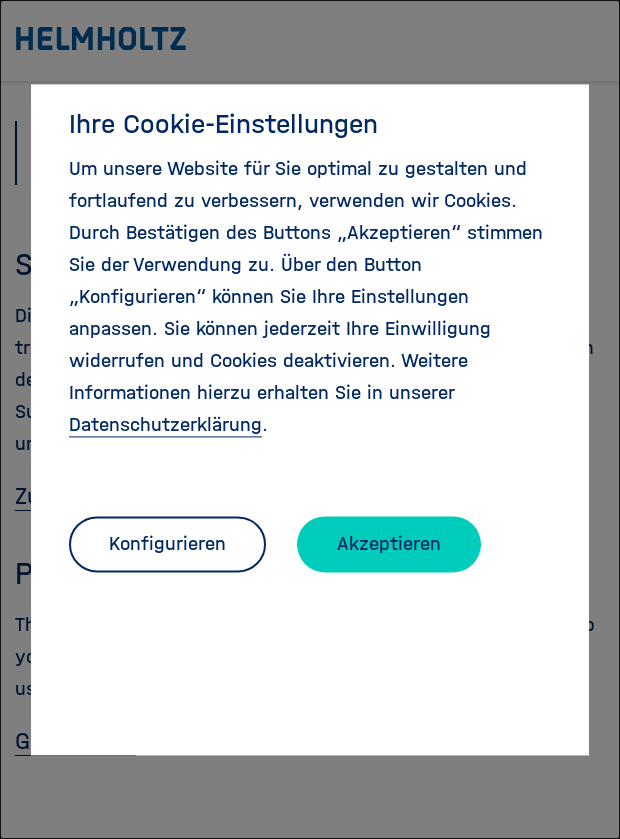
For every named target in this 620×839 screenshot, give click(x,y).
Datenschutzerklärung (165, 424)
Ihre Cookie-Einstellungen (223, 124)
